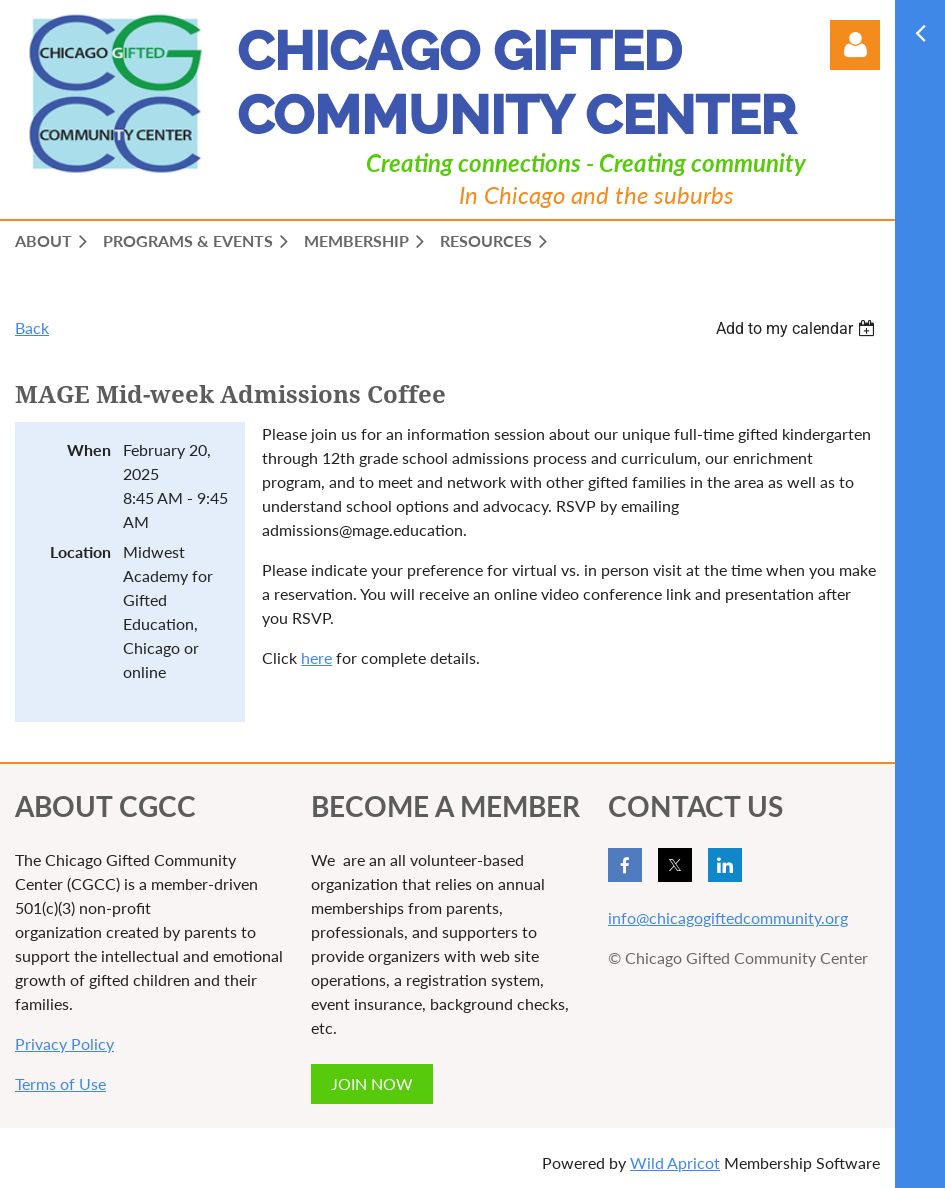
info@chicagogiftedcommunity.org (728, 917)
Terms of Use (60, 1083)
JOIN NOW (372, 1083)
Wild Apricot (675, 1162)
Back (32, 327)
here (316, 657)
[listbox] (798, 328)
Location (80, 551)
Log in (855, 45)
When (89, 449)
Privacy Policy (64, 1043)
